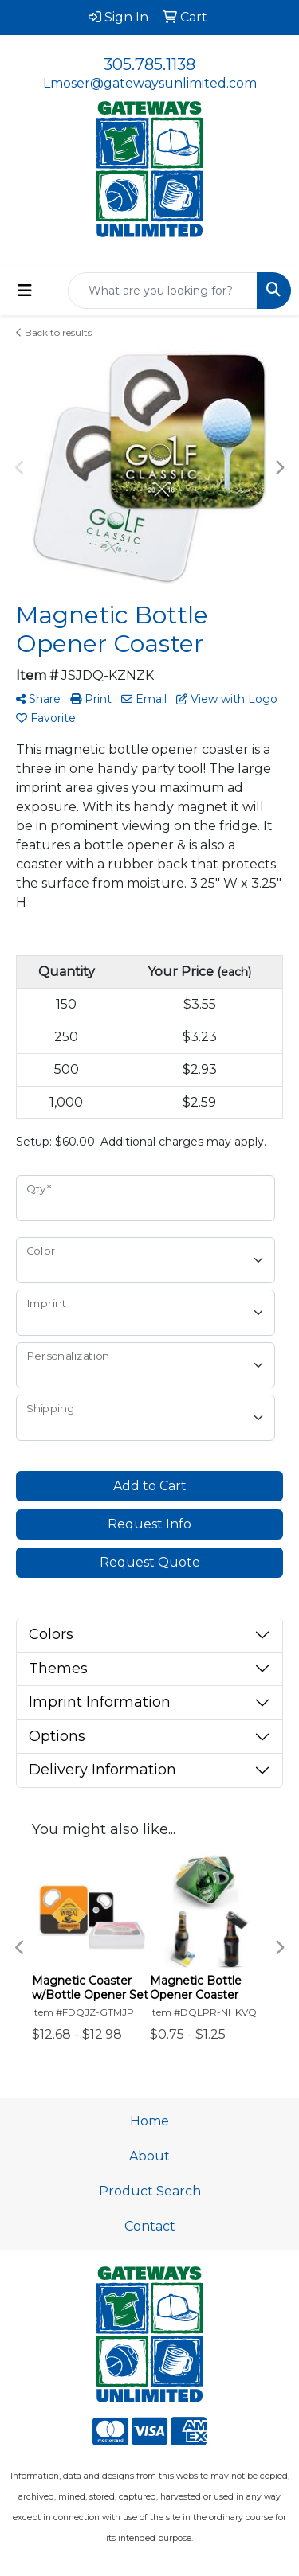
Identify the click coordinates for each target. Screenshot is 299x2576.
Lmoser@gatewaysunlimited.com (150, 83)
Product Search (150, 2191)
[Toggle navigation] (24, 290)
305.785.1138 (149, 64)
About (149, 2156)
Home (149, 2121)
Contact (149, 2226)
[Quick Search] (163, 290)
